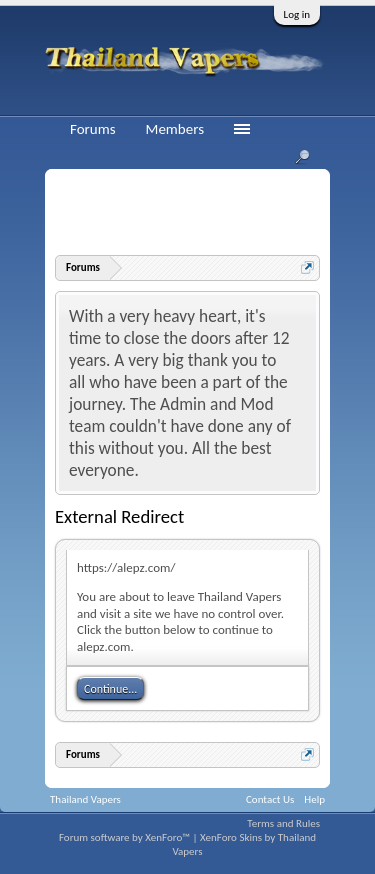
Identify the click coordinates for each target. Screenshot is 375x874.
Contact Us (270, 799)
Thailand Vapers (85, 799)
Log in (297, 14)
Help (314, 799)
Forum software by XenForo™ (125, 837)
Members (175, 129)
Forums (93, 129)
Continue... (110, 689)
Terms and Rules (283, 823)
